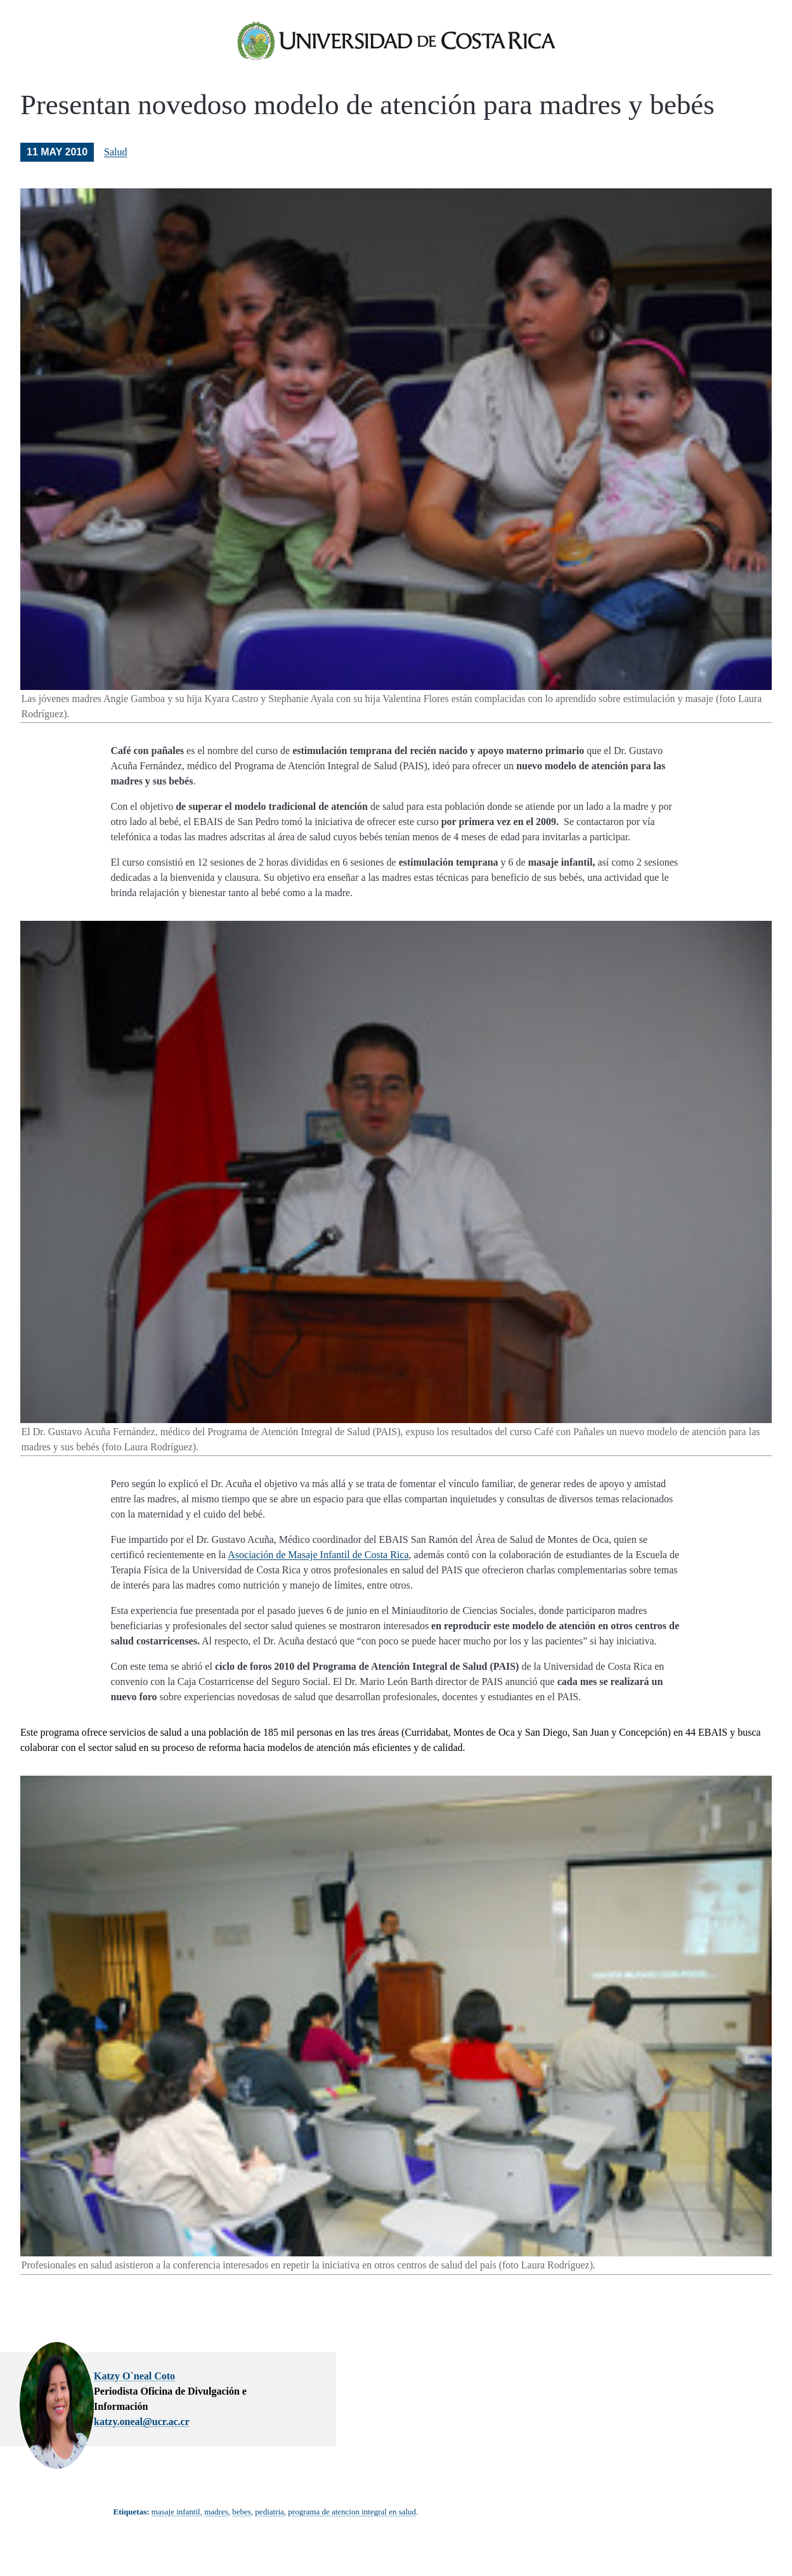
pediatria (269, 2518)
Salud (115, 162)
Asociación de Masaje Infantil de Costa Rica (318, 1564)
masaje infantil (176, 2518)
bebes (241, 2518)
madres (216, 2518)
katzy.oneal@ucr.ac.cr (301, 2416)
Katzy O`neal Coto (294, 2386)
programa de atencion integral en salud (352, 2518)
